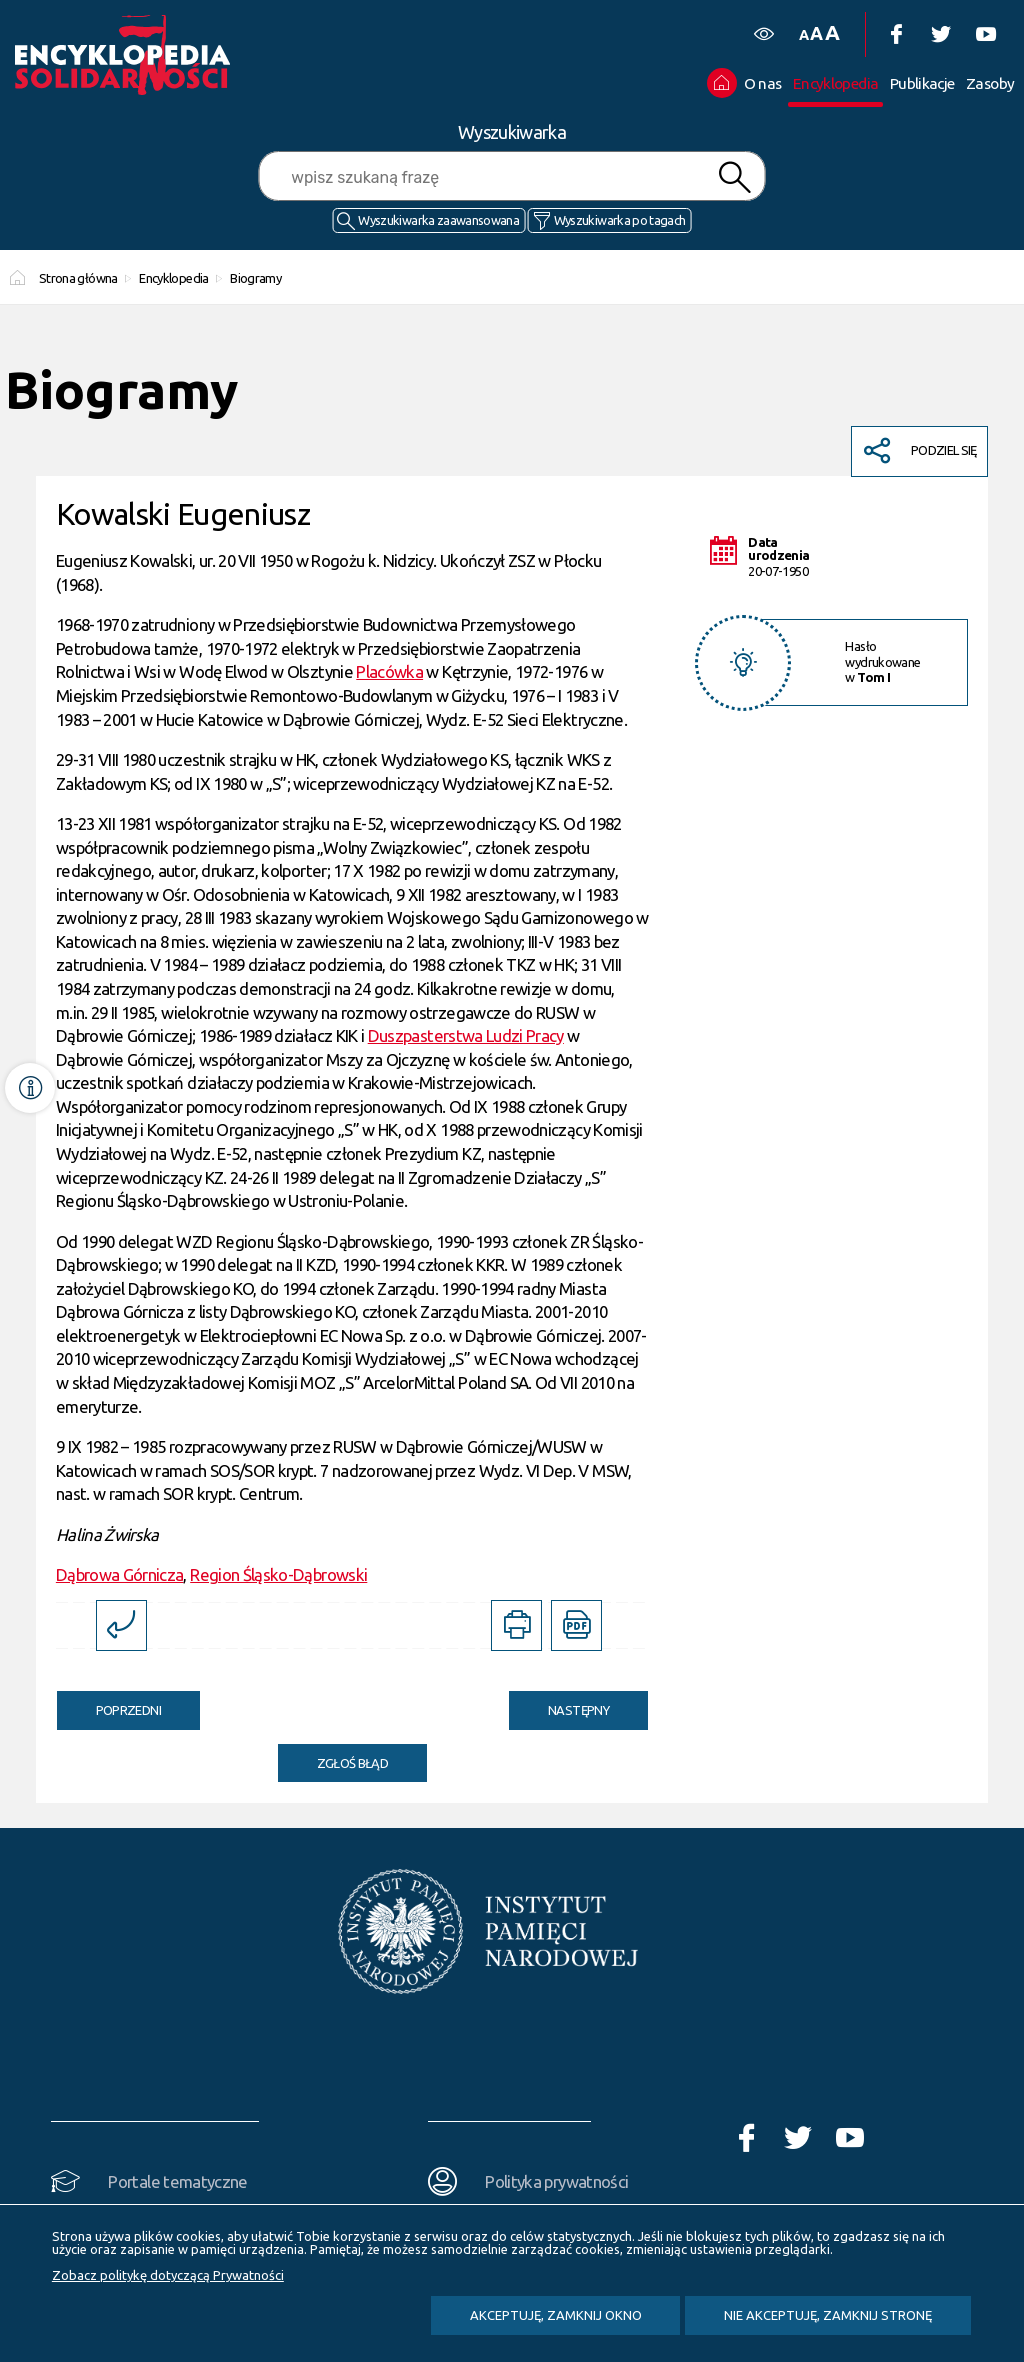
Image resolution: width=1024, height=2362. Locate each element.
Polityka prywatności (556, 2181)
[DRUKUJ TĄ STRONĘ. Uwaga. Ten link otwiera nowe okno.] (516, 1625)
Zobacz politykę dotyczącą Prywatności (168, 2275)
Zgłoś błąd (353, 1763)
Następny (559, 1704)
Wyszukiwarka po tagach (620, 220)
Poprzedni (109, 1704)
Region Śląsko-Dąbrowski (278, 1574)
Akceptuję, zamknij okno (556, 2315)
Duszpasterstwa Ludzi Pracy (466, 1035)
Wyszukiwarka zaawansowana (438, 220)
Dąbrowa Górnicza (120, 1574)
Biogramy (255, 278)
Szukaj (734, 177)
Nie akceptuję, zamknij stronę (828, 2315)
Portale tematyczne (177, 2181)
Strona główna (78, 278)
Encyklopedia (173, 278)
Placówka (389, 671)
